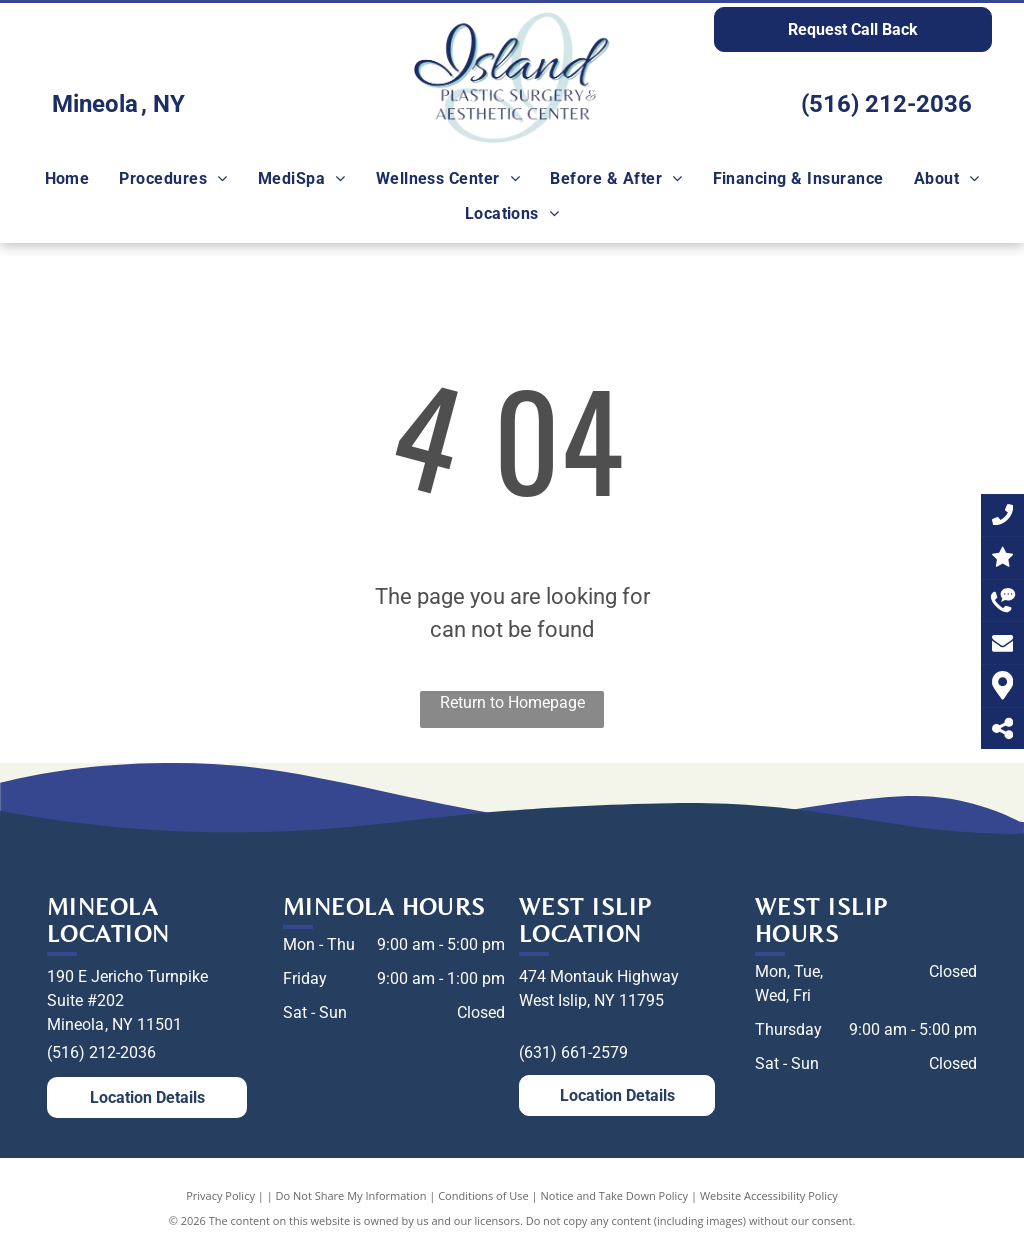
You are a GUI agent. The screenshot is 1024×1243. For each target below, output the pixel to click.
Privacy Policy (220, 1195)
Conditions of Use (483, 1195)
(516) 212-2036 (886, 104)
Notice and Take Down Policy (615, 1195)
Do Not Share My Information (351, 1195)
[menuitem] (67, 179)
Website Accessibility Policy (769, 1195)
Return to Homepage (512, 702)
